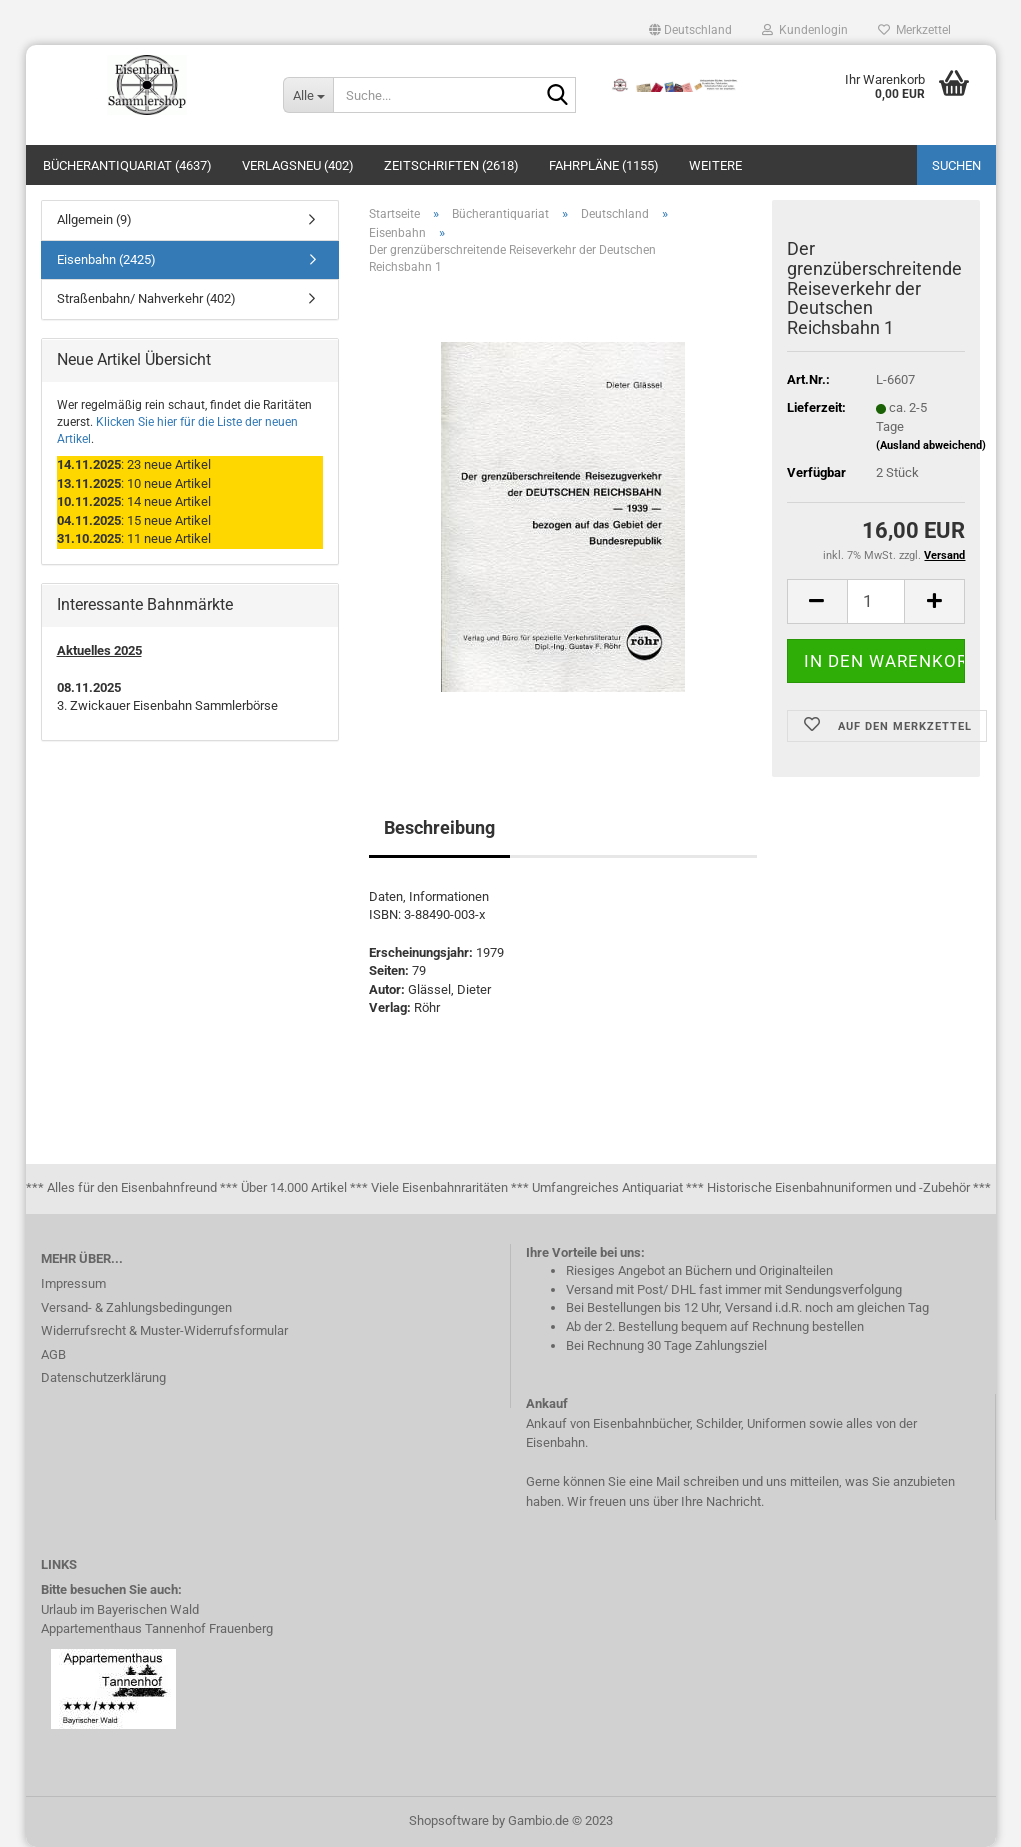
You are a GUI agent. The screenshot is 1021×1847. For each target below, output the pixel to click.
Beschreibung (439, 827)
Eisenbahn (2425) (106, 259)
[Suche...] (308, 95)
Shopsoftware (449, 1820)
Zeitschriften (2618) (451, 165)
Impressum (73, 1283)
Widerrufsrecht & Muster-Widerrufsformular (164, 1330)
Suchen (956, 165)
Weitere (715, 165)
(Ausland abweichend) (931, 445)
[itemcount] (876, 601)
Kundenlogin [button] (805, 30)
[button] (690, 30)
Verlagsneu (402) (298, 165)
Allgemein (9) (94, 219)
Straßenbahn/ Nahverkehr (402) (146, 298)
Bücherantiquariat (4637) (127, 165)
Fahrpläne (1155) (604, 165)
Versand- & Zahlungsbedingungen (136, 1307)
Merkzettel (914, 30)
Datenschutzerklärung (103, 1377)
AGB (53, 1354)
